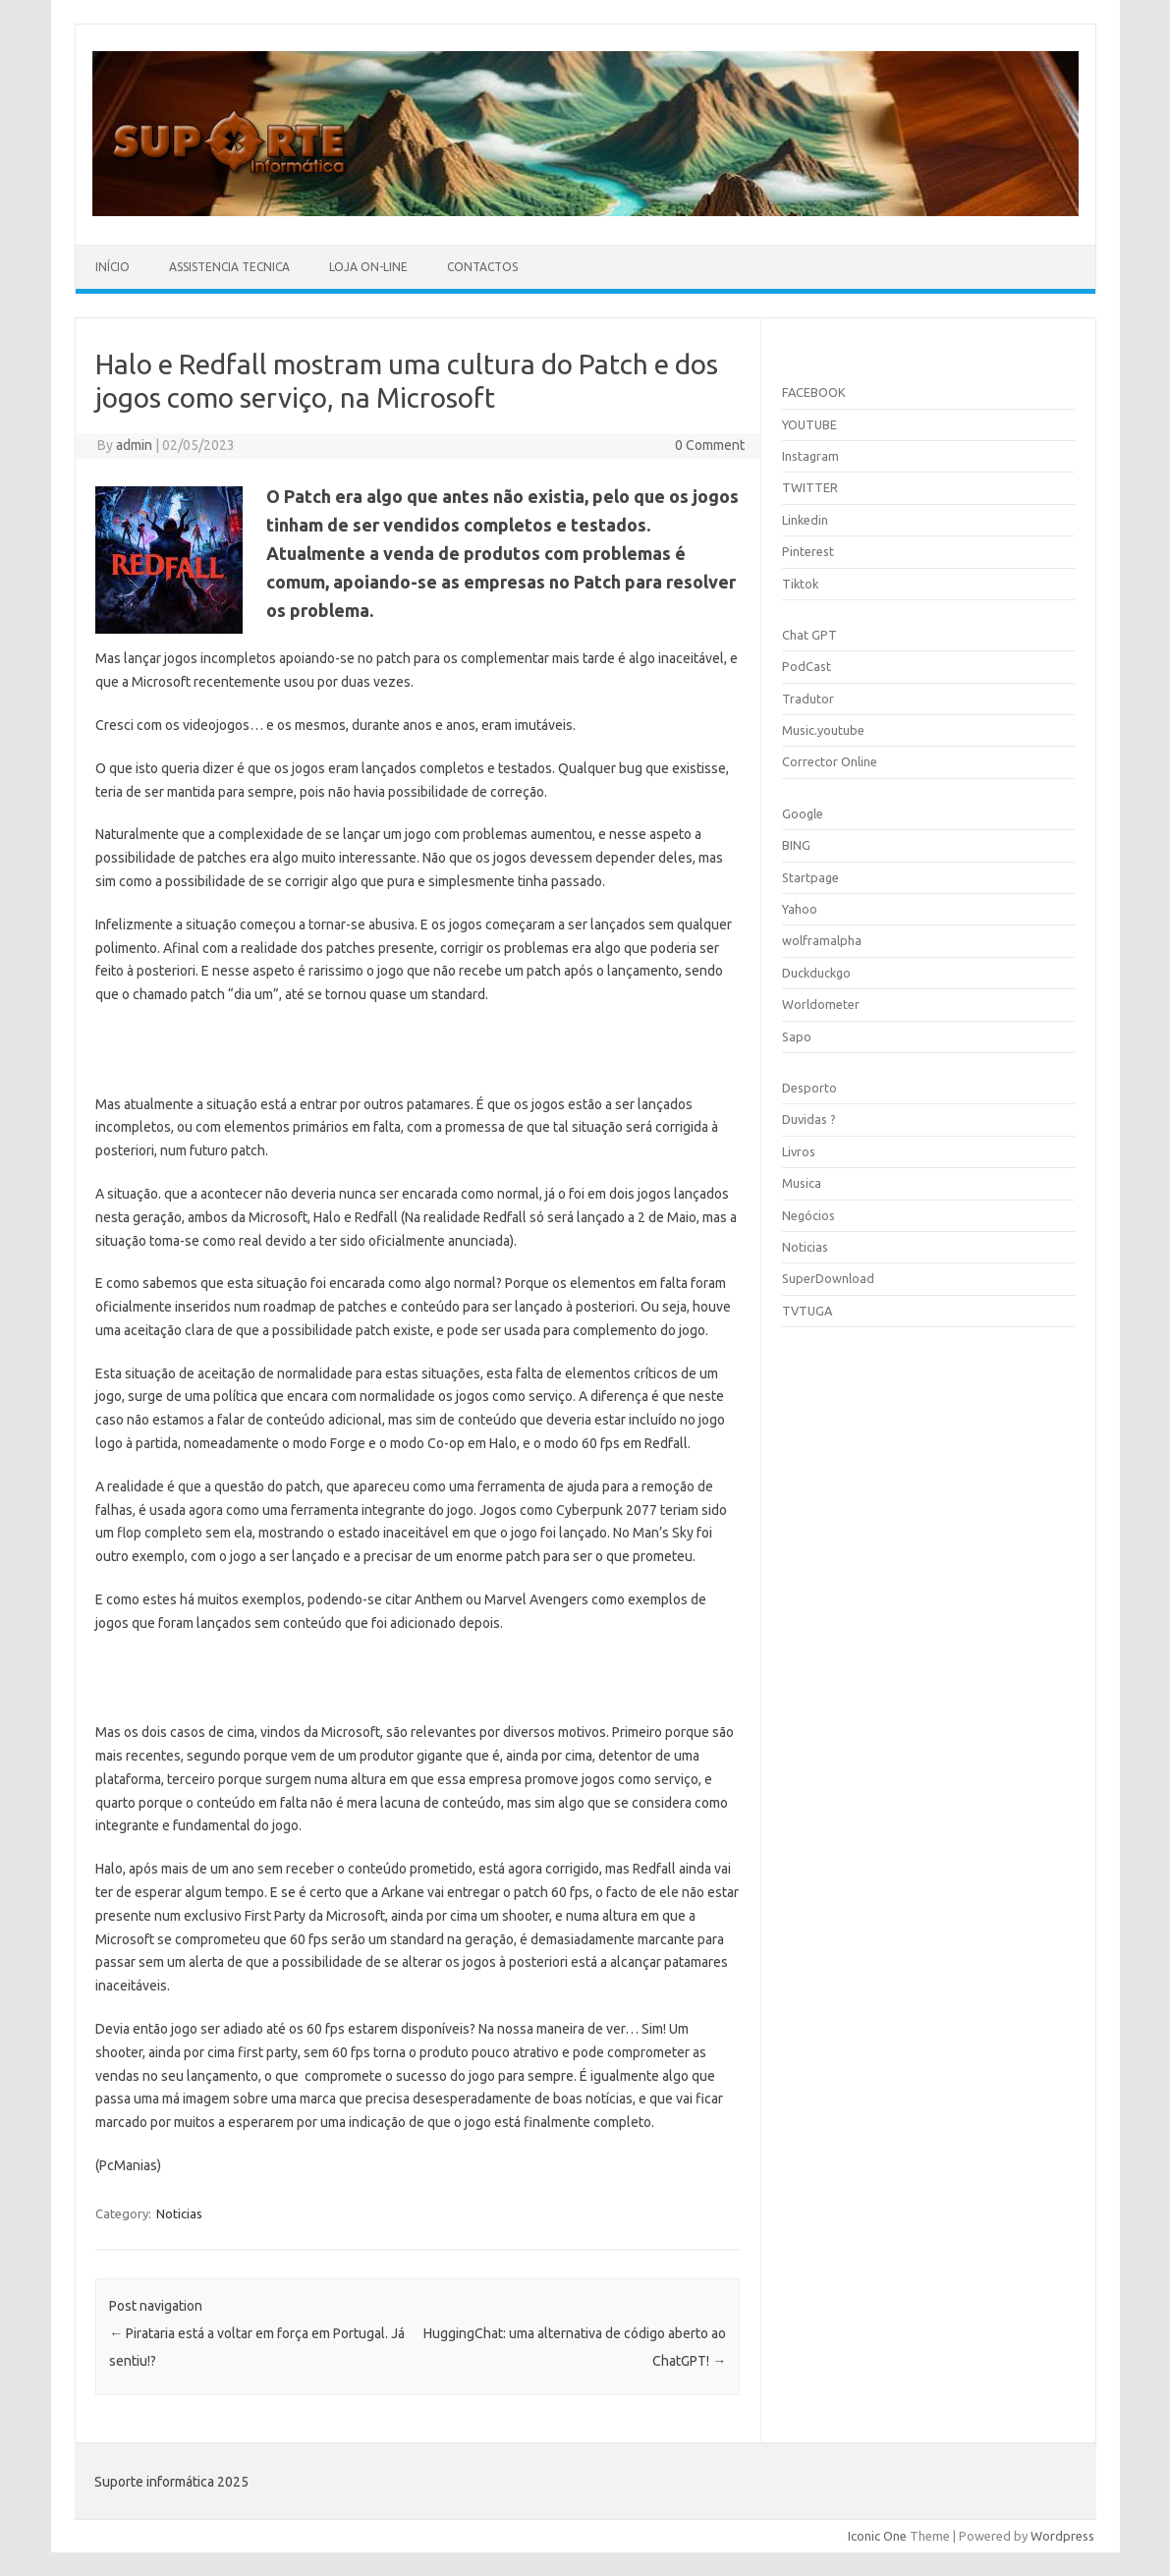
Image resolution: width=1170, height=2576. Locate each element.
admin (134, 445)
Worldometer (821, 1004)
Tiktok (800, 583)
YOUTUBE (809, 424)
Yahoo (799, 909)
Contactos (482, 266)
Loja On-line (368, 266)
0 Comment (710, 445)
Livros (798, 1151)
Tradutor (808, 698)
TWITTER (810, 487)
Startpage (810, 877)
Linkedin (805, 520)
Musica (801, 1183)
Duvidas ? (809, 1119)
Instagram (810, 456)
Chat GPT (809, 635)
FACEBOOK (814, 392)
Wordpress (1062, 2536)
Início (112, 266)
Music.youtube (823, 730)
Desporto (809, 1087)
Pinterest (808, 551)
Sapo (796, 1036)
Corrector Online (829, 761)
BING (796, 845)
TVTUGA (807, 1310)
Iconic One (877, 2536)
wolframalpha (822, 940)
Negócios (808, 1215)
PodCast (806, 666)
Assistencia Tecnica (229, 266)
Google (802, 813)
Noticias (179, 2213)
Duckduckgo (816, 973)
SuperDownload (828, 1278)
